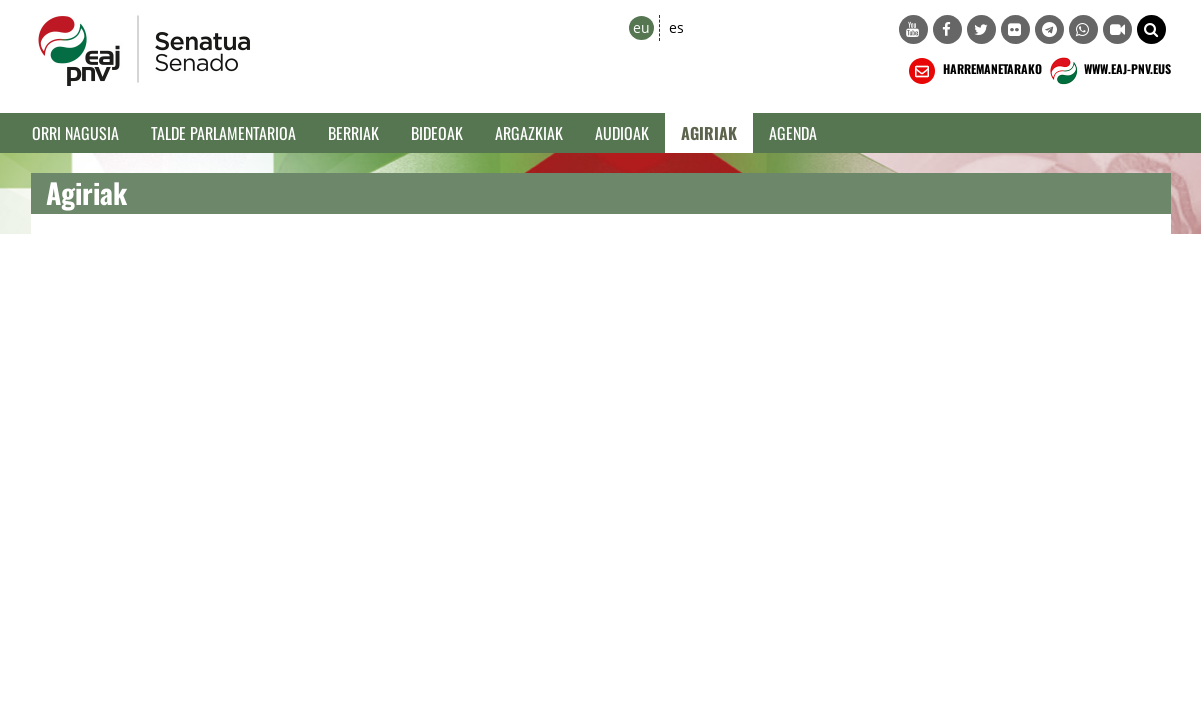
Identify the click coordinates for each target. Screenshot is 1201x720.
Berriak (353, 133)
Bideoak (437, 133)
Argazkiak (529, 133)
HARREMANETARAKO (973, 71)
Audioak (622, 133)
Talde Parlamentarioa (223, 133)
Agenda (793, 133)
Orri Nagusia (75, 133)
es (676, 27)
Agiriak (709, 133)
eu (641, 27)
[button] (1151, 29)
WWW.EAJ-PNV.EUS (1108, 71)
